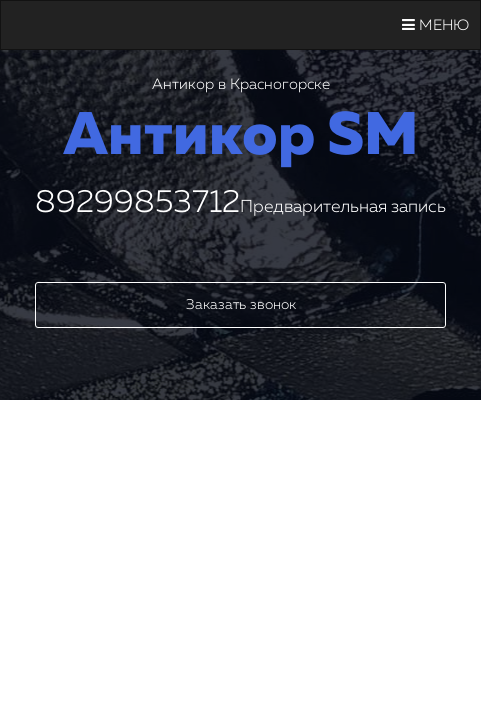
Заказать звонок (241, 305)
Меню (435, 25)
